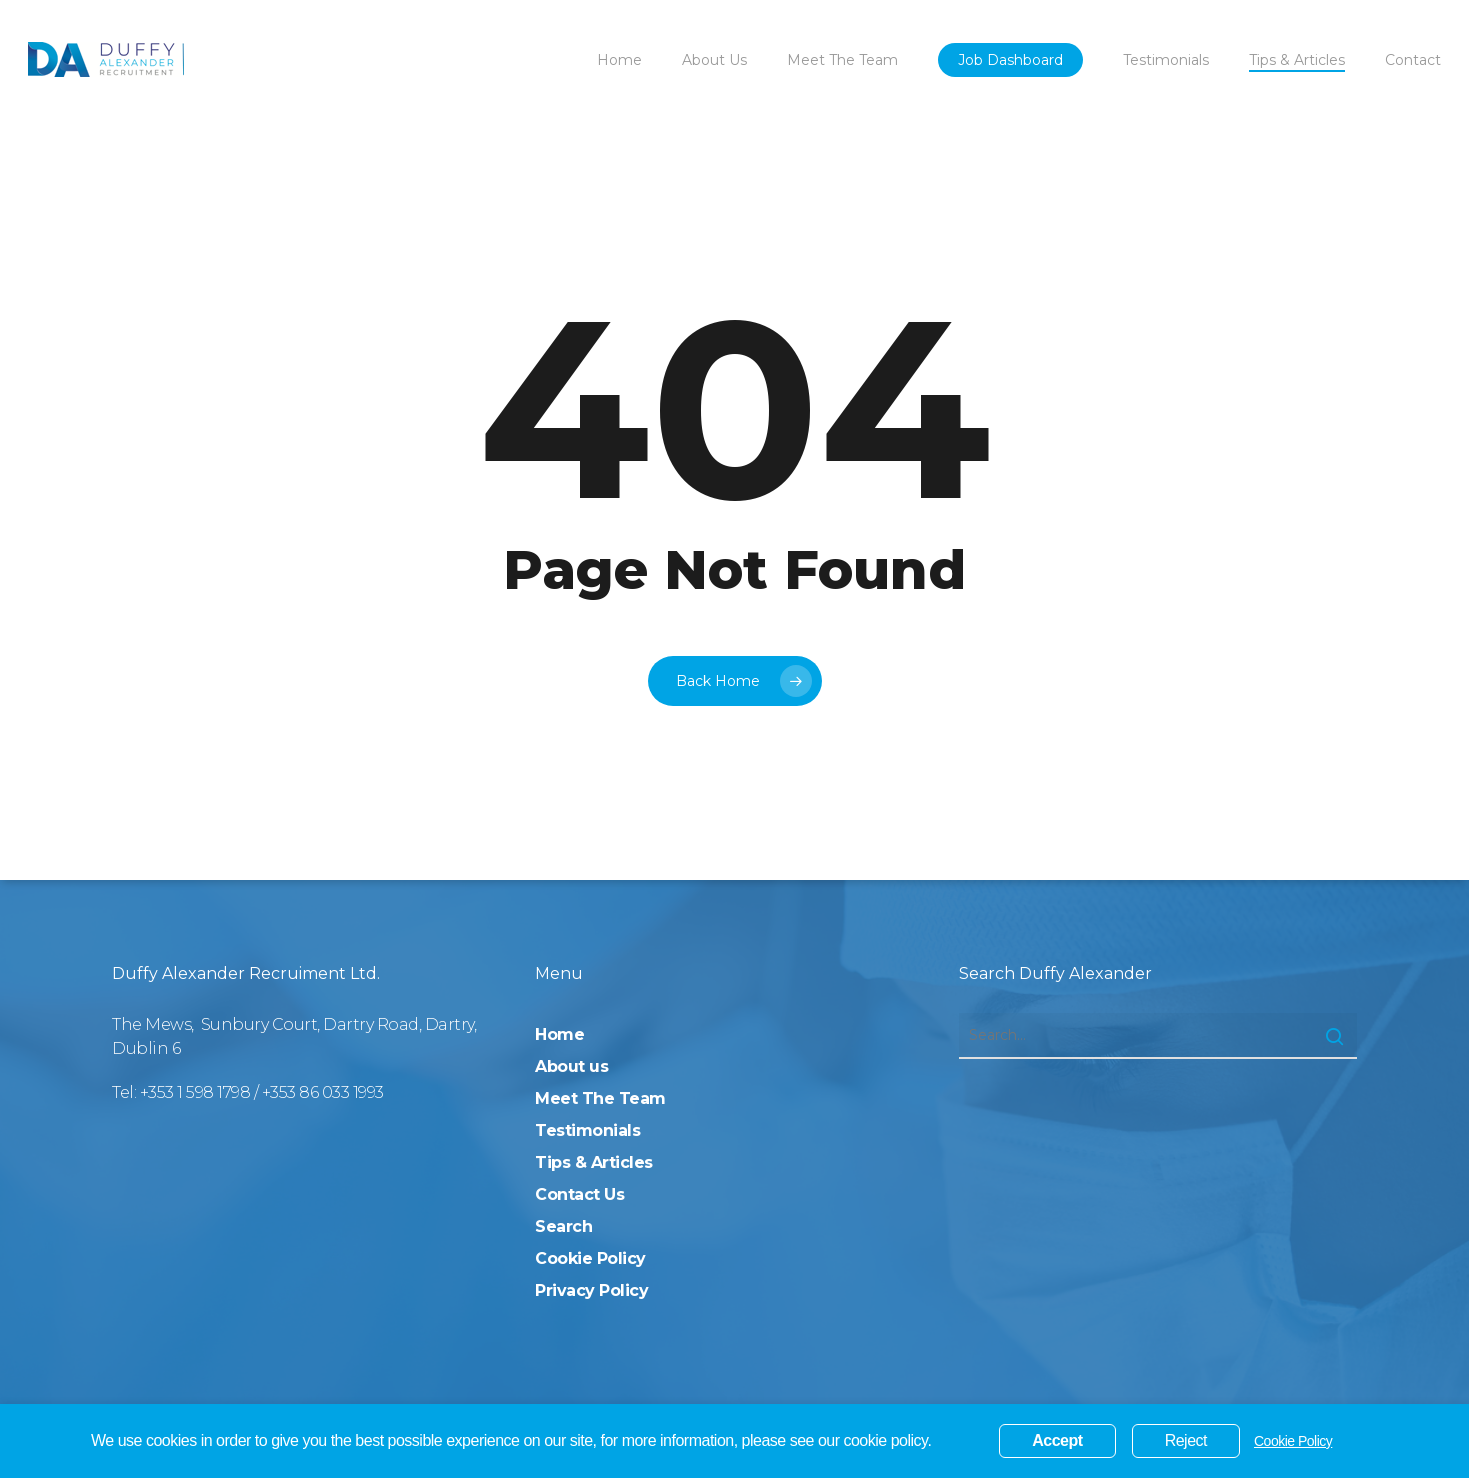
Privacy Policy (591, 1290)
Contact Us (579, 1194)
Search (563, 1226)
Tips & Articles (594, 1162)
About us (571, 1066)
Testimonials (587, 1130)
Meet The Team (600, 1098)
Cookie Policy (590, 1258)
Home (559, 1034)
